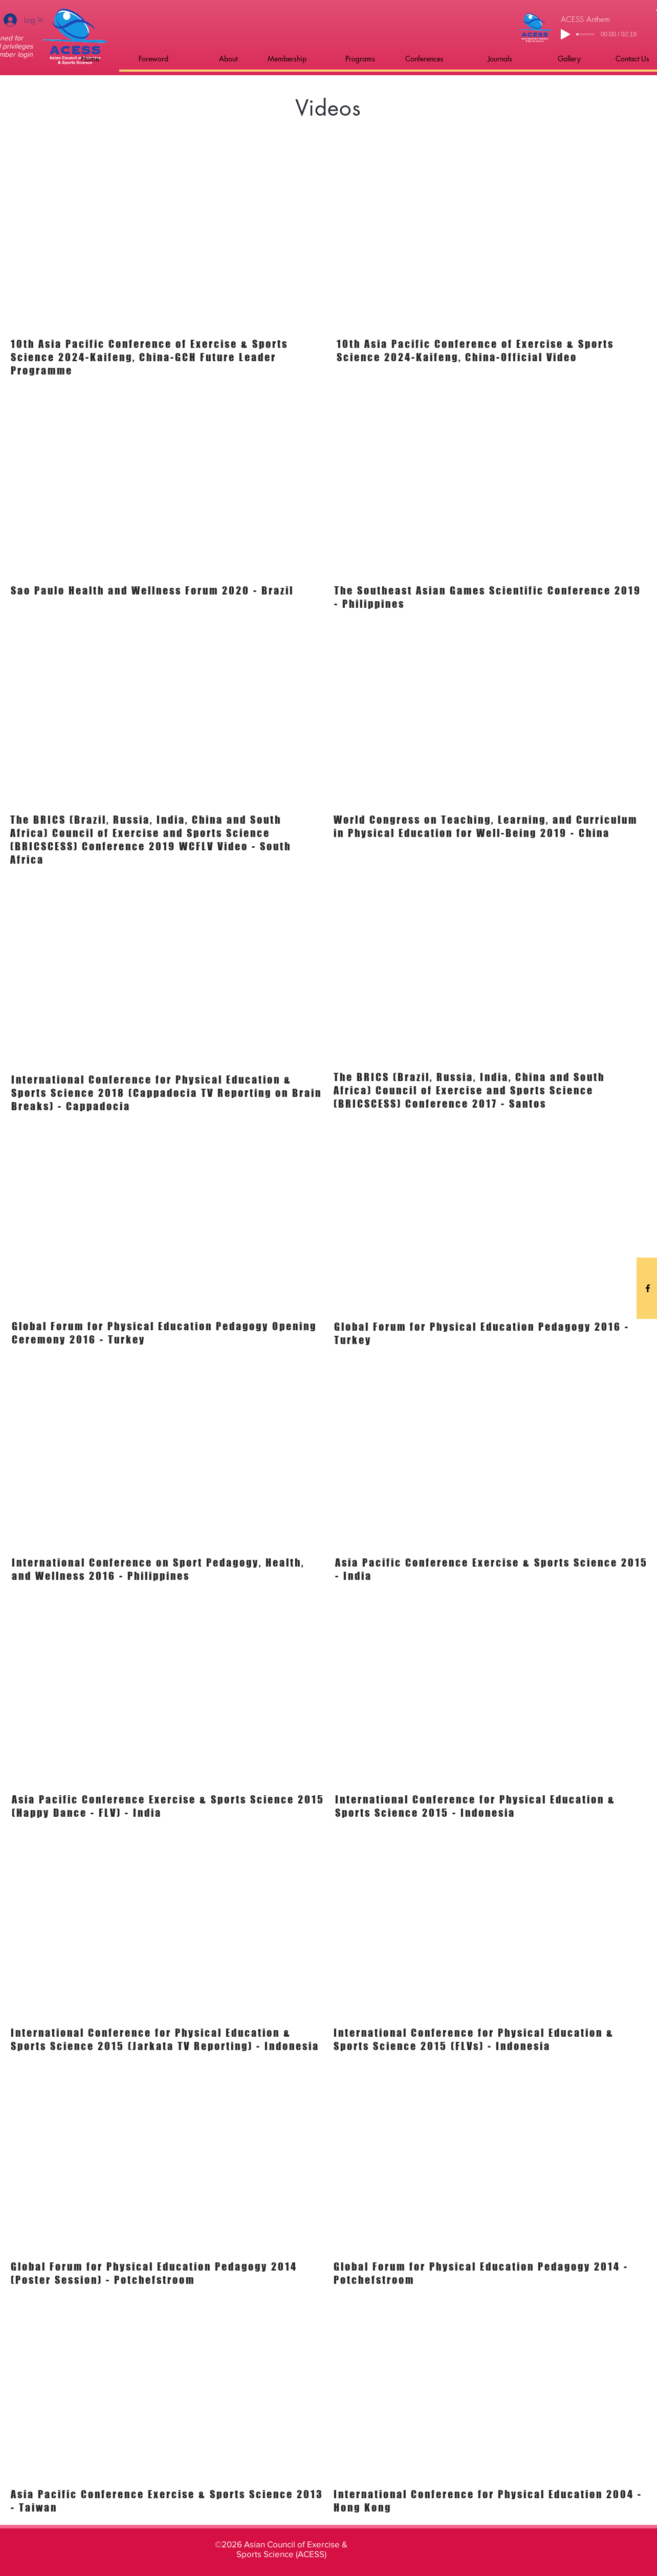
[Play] (565, 34)
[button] (141, 59)
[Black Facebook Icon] (648, 1288)
